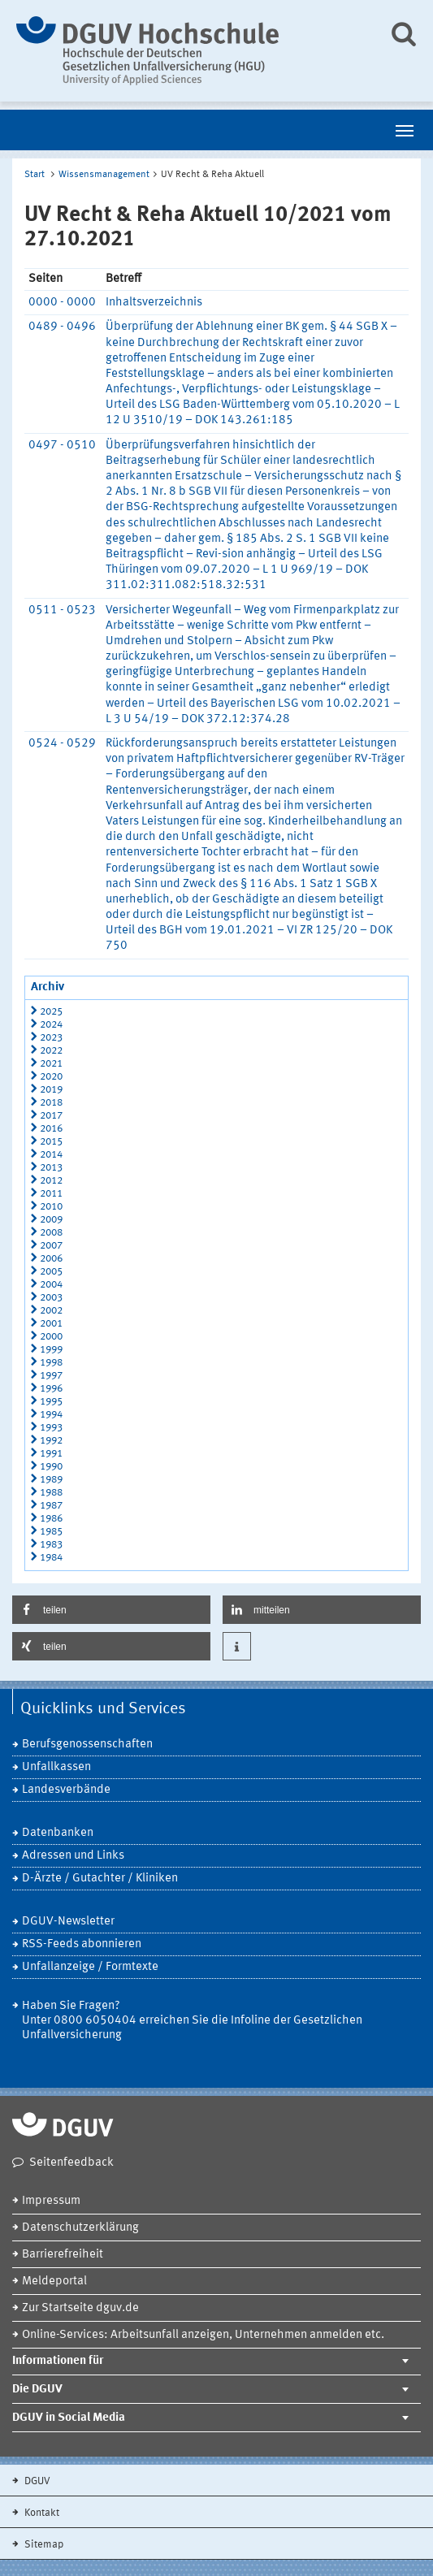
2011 (51, 1193)
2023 (51, 1038)
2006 (51, 1258)
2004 (51, 1284)
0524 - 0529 (62, 744)
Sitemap (42, 2544)
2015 (51, 1141)
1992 (51, 1440)
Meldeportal (54, 2281)
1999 (51, 1349)
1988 (51, 1492)
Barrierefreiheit (62, 2255)
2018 (51, 1103)
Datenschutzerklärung (80, 2228)
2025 (51, 1012)
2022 (51, 1051)
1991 (51, 1453)
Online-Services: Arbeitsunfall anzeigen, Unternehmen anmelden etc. (203, 2335)
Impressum (51, 2201)
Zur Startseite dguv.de (80, 2308)
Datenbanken (57, 1833)
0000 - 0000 (62, 303)
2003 (51, 1297)
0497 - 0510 (62, 445)
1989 (51, 1479)
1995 (51, 1401)
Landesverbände (66, 1790)
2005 (51, 1271)
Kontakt (40, 2513)
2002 (51, 1310)
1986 (51, 1518)
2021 (51, 1064)
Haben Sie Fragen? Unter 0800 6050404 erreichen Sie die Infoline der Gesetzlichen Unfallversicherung (192, 2020)
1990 (51, 1466)
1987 (51, 1505)
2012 (51, 1180)
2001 (51, 1323)
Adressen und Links (73, 1856)
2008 (51, 1232)
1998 (51, 1362)
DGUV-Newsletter (68, 1922)
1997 (51, 1375)
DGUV (36, 2481)
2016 (51, 1128)
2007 (51, 1245)
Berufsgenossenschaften (87, 1744)
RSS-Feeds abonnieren (81, 1944)
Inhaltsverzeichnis (154, 303)
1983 (51, 1544)
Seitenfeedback (71, 2163)
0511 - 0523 (62, 610)
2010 (51, 1206)
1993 (51, 1427)
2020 (51, 1077)
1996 (51, 1388)
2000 (51, 1336)
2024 (51, 1025)
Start (34, 175)
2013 (51, 1167)
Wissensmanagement (103, 175)
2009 (51, 1219)
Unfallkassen (56, 1767)
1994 (51, 1414)
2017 (51, 1115)
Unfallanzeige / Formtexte (90, 1967)
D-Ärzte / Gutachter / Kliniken (100, 1878)
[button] (111, 1609)
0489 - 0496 (62, 327)
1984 (51, 1557)
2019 (51, 1090)
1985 (51, 1531)
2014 (51, 1154)
